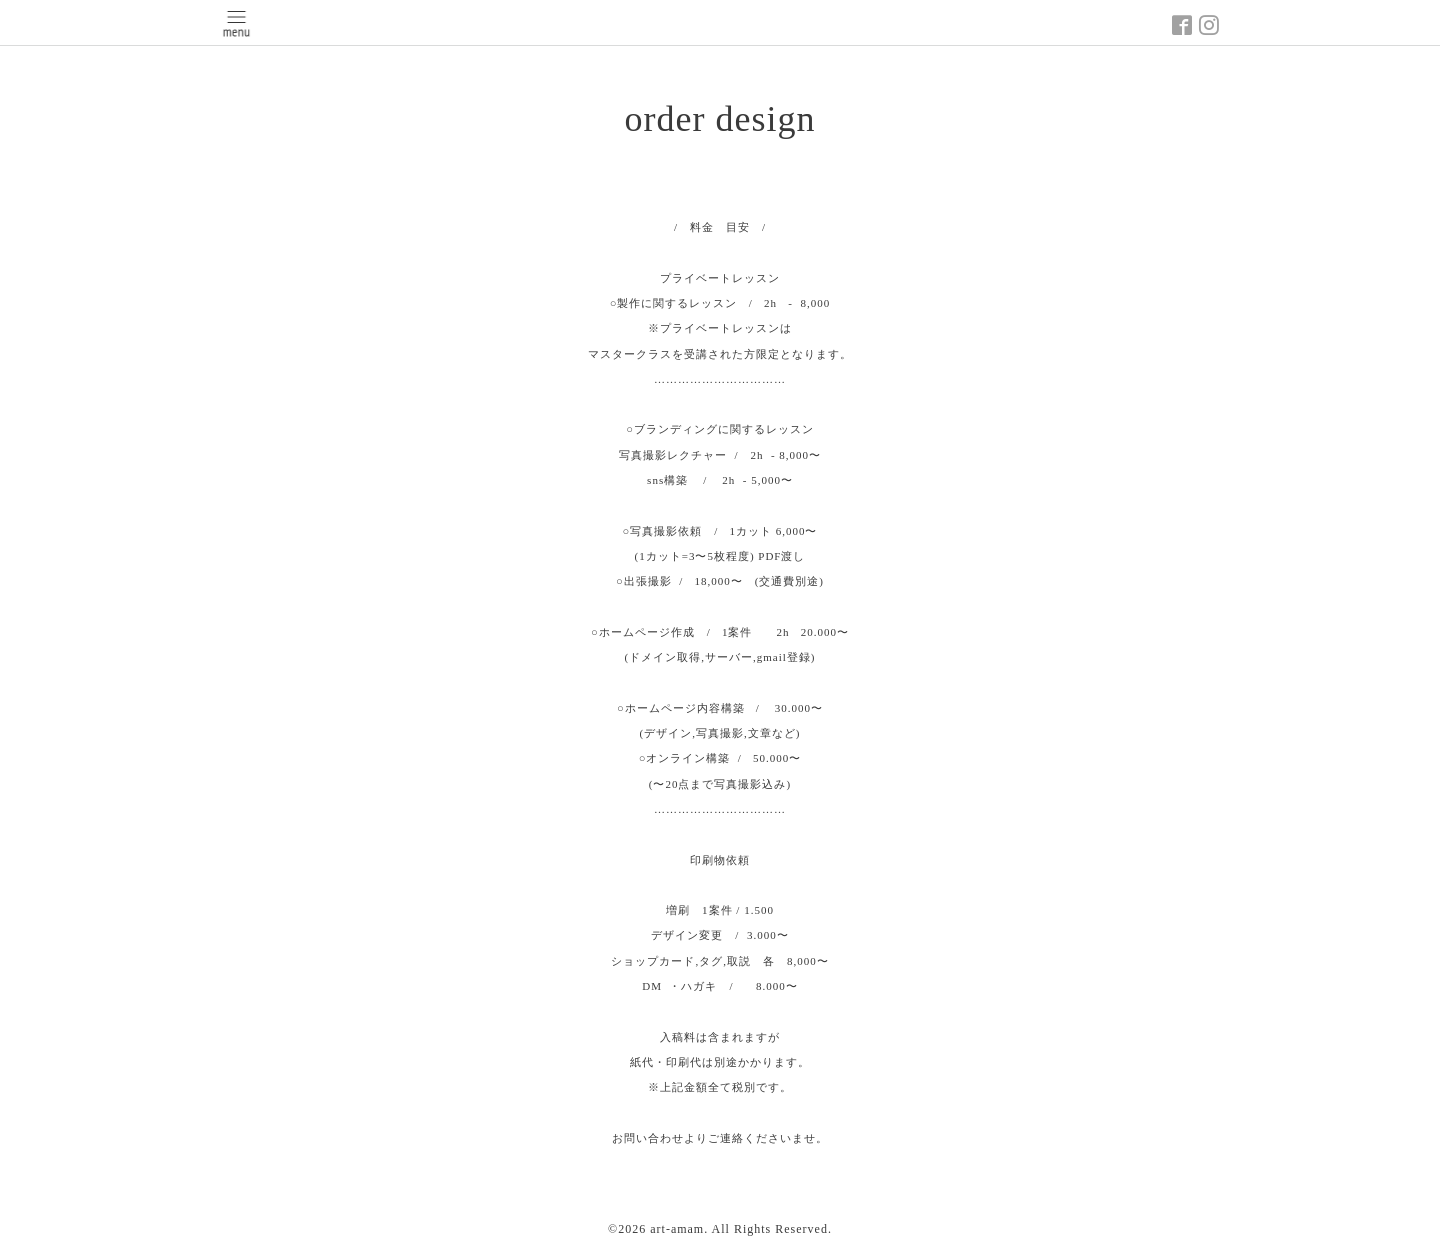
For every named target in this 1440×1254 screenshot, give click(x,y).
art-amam (677, 1229)
